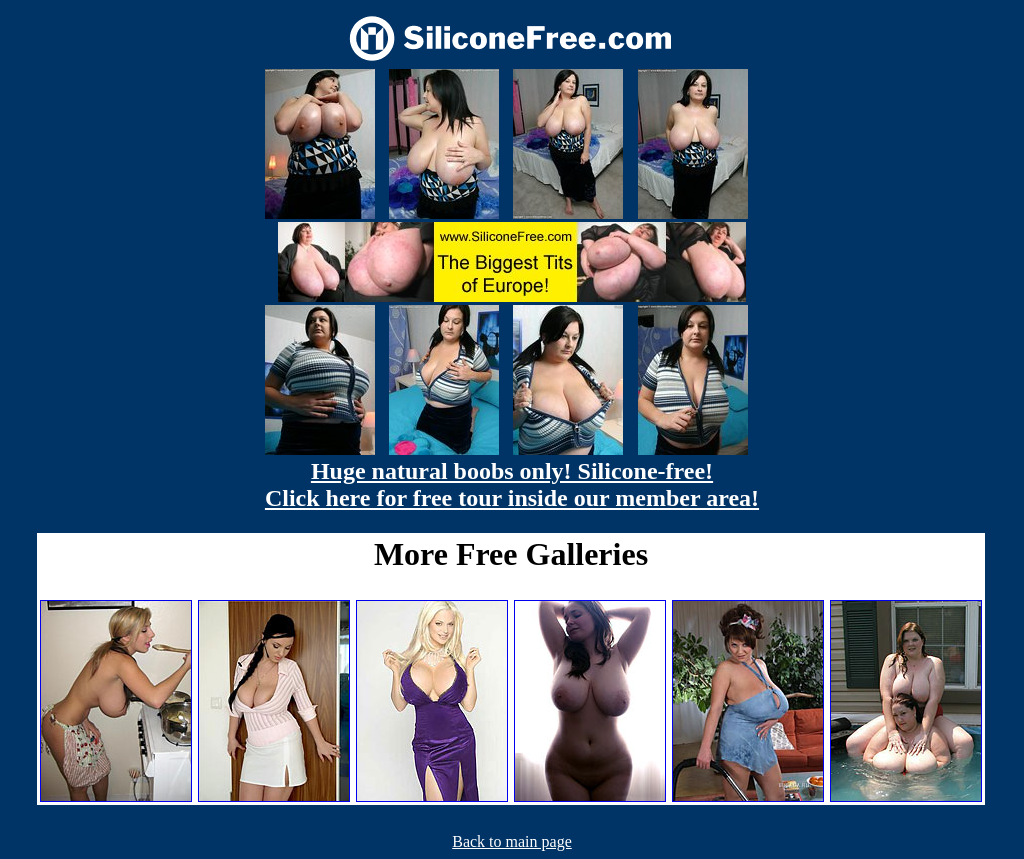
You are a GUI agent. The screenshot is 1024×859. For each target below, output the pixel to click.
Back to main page (512, 841)
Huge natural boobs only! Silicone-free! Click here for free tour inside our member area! (512, 484)
